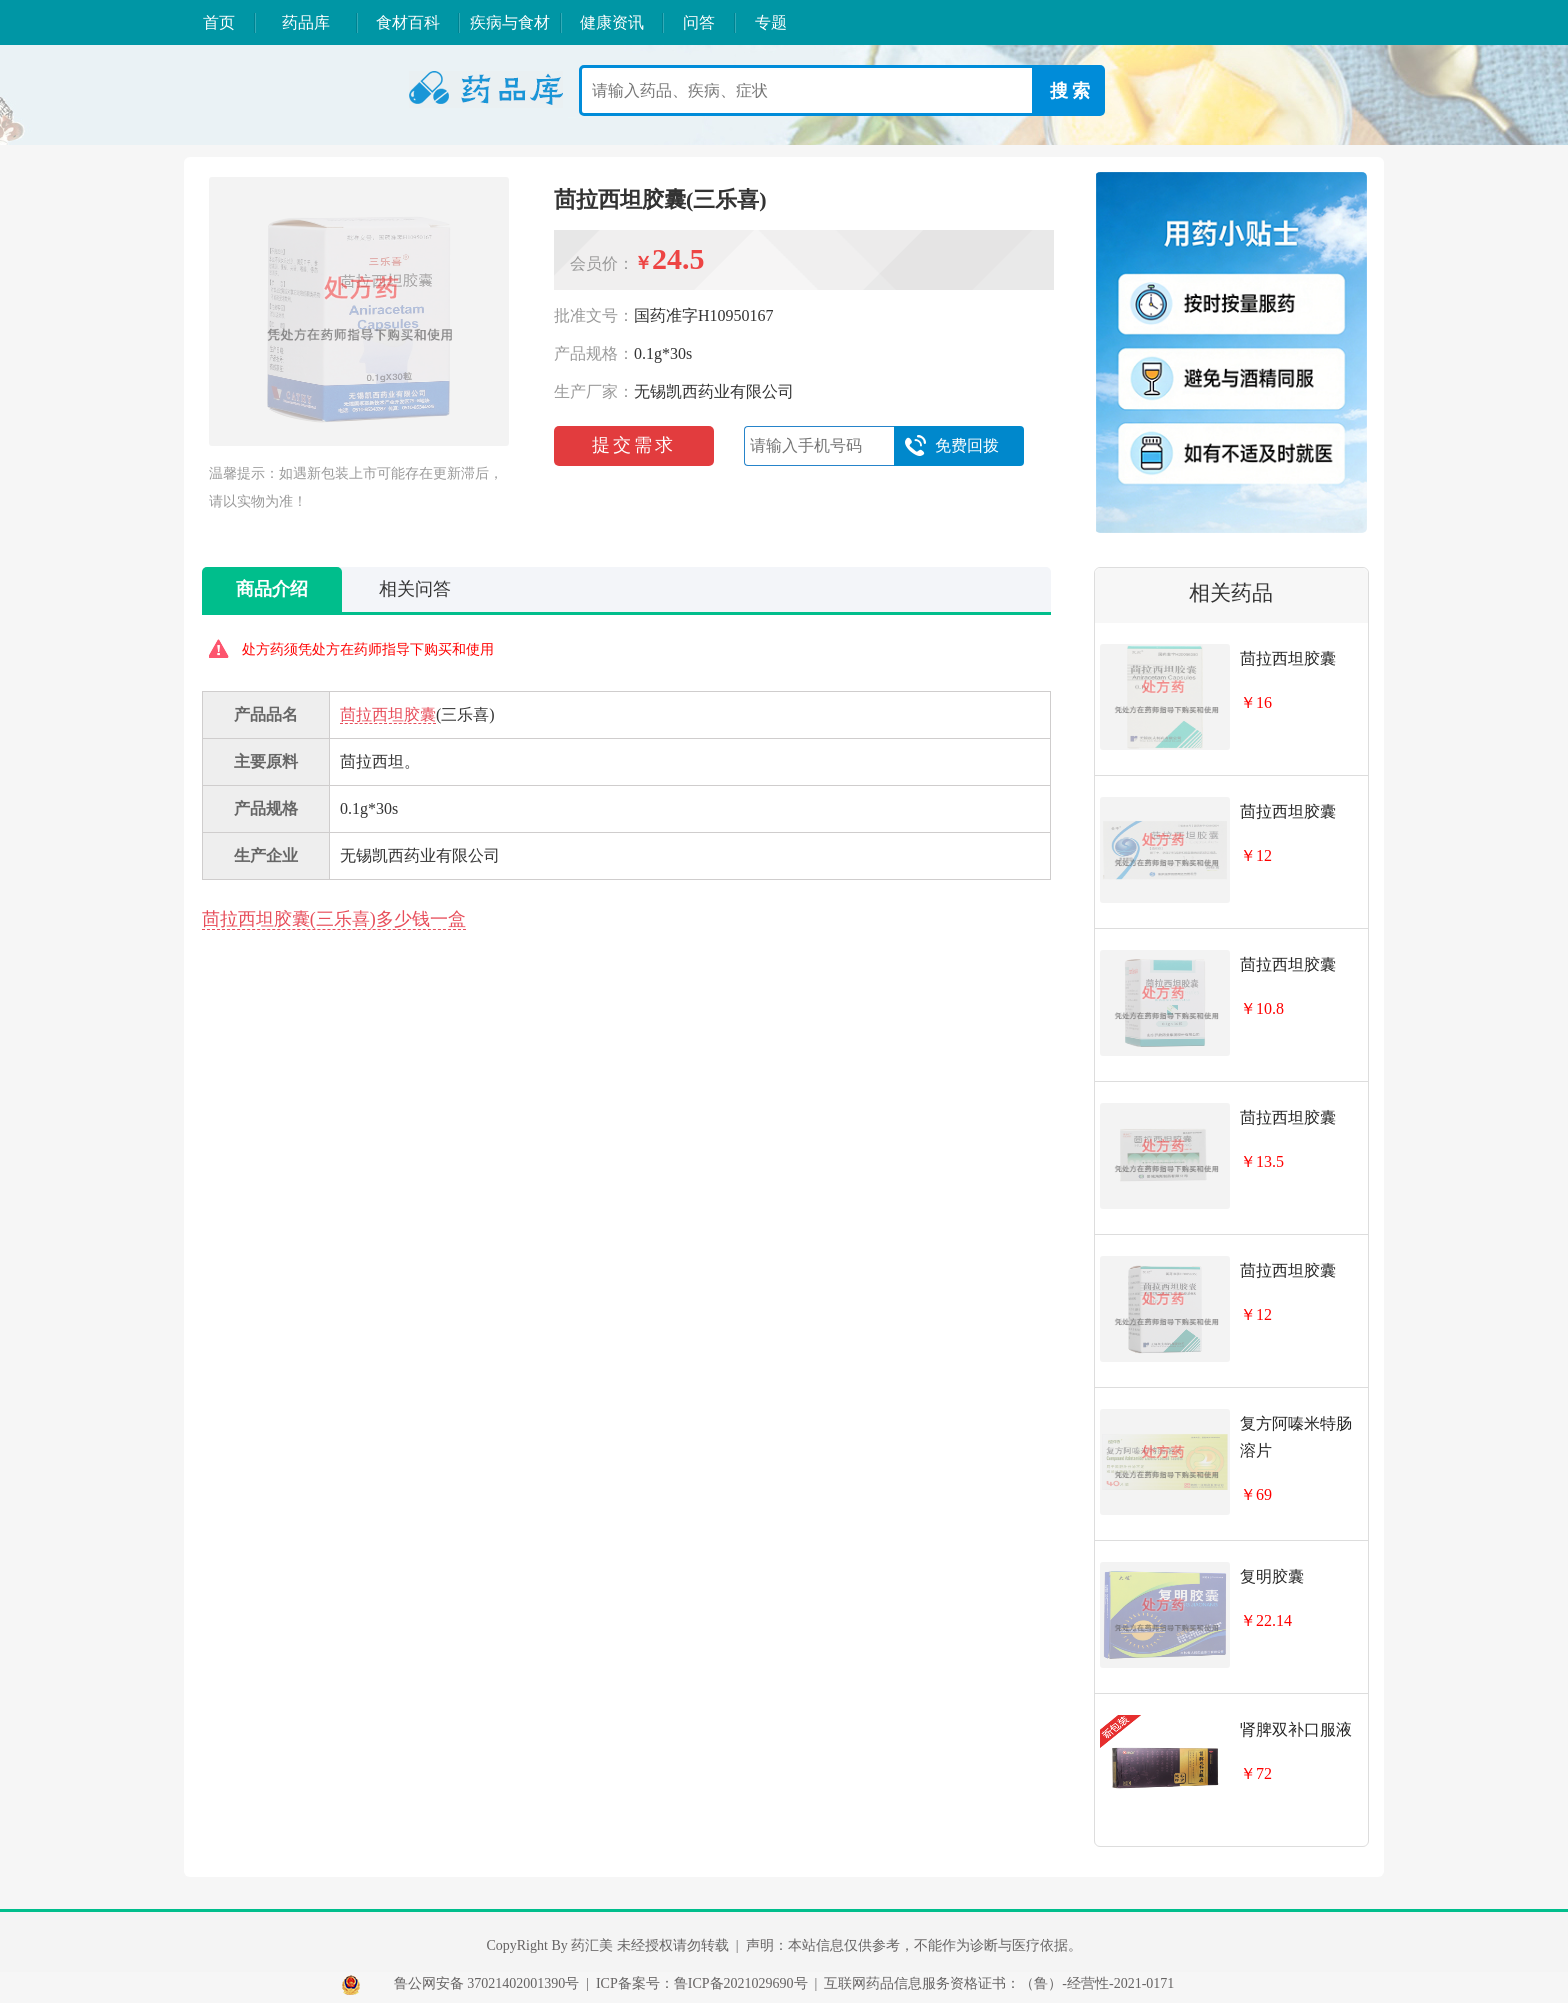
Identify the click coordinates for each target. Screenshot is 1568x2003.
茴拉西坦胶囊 (388, 714)
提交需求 (634, 445)
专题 (771, 22)
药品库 (306, 22)
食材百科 (408, 22)
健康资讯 (612, 22)
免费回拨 (951, 446)
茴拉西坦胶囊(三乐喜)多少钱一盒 (334, 919)
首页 (219, 22)
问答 (699, 22)
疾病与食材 (510, 22)
